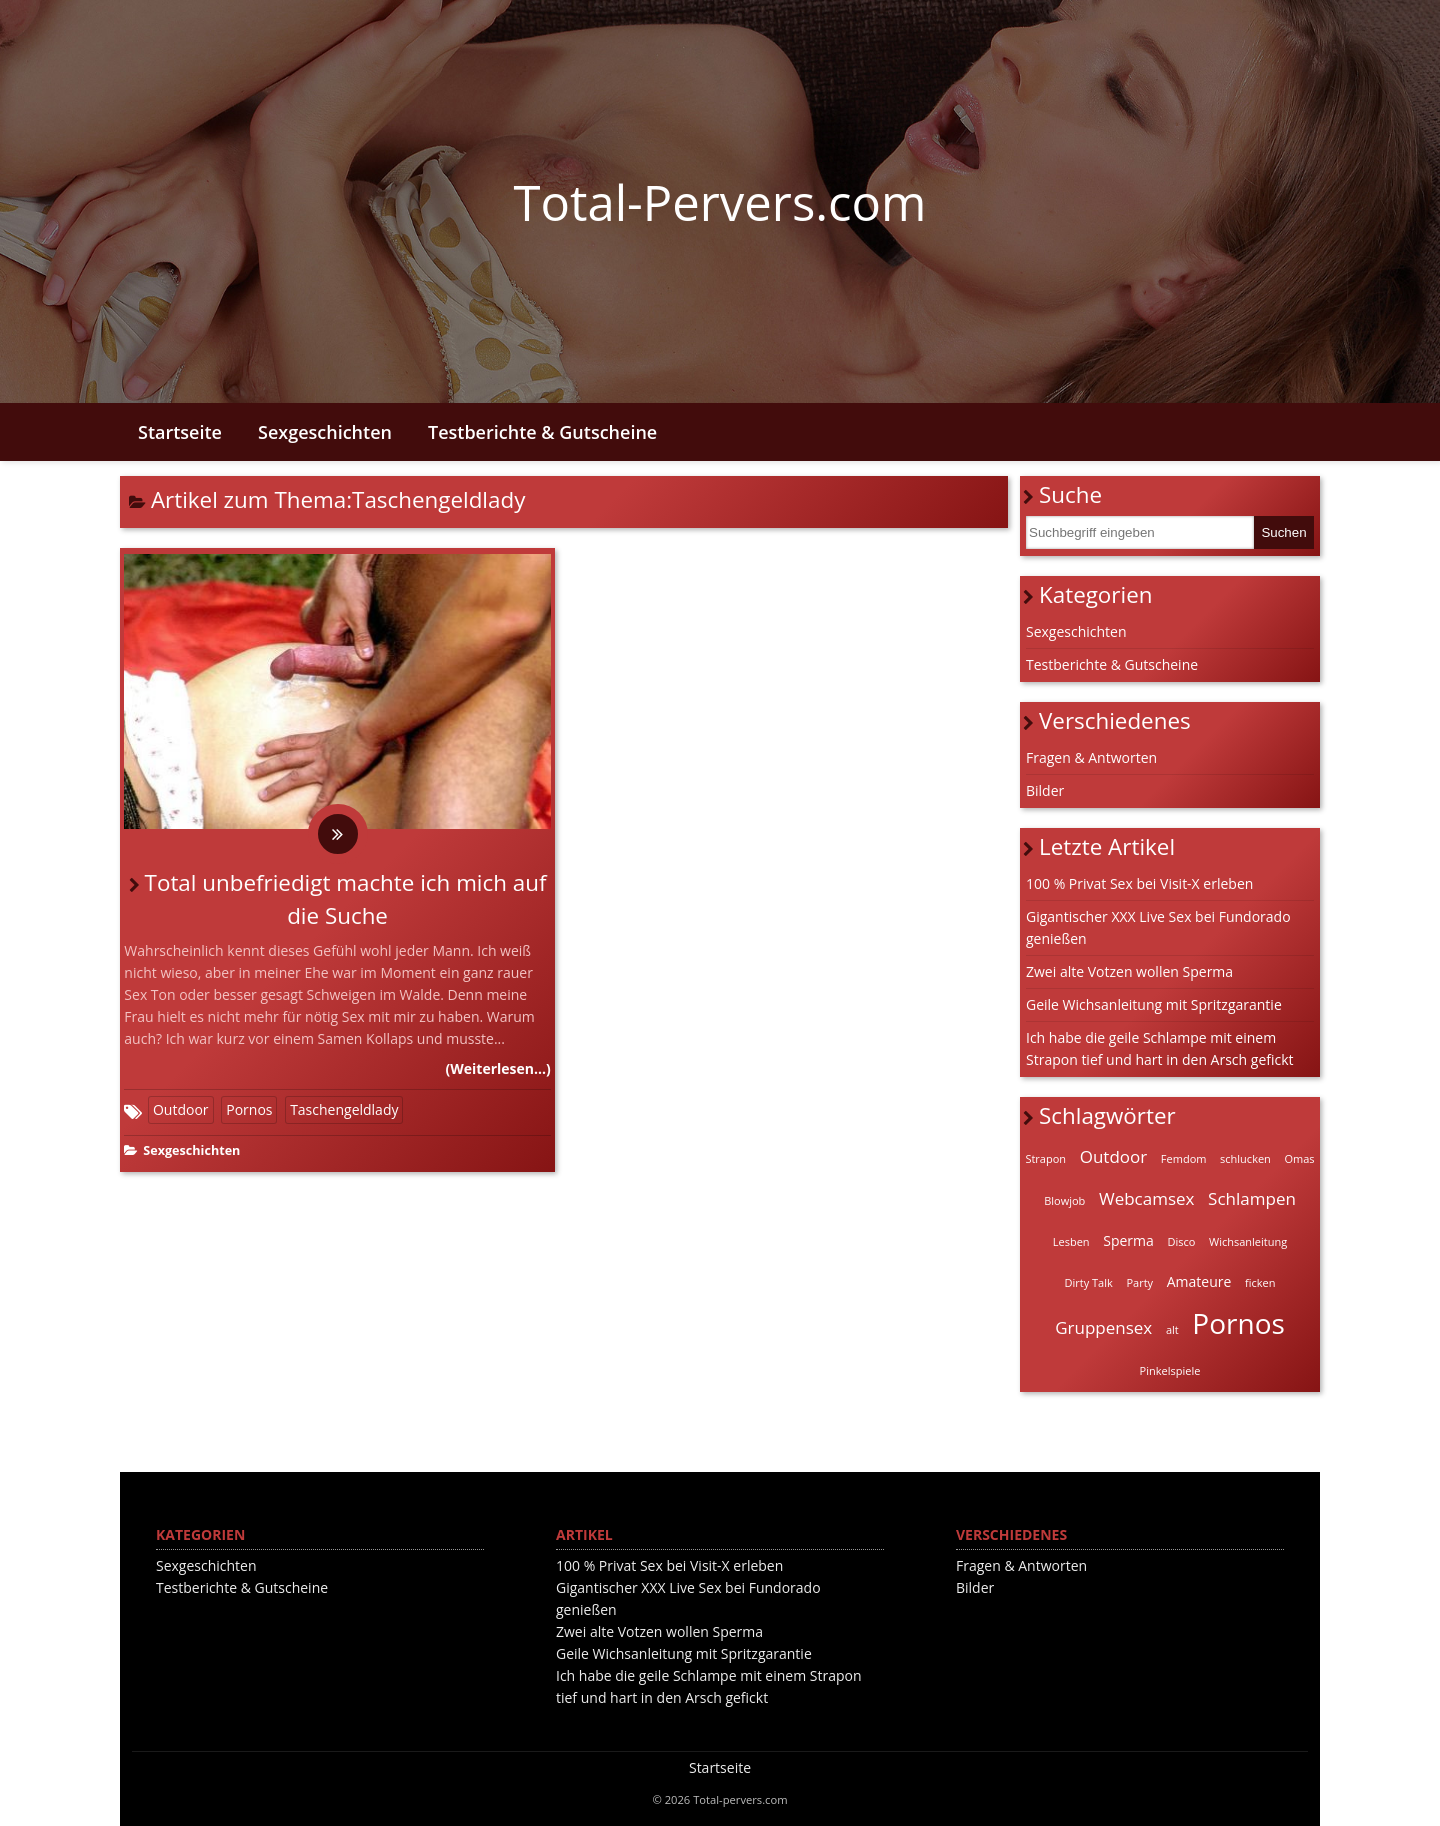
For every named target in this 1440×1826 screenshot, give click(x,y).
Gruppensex (1103, 1327)
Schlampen (1252, 1198)
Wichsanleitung (1248, 1241)
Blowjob (1064, 1200)
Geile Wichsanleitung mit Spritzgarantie (1154, 1004)
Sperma (1128, 1240)
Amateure (1199, 1281)
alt (1172, 1329)
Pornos (249, 1109)
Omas (1299, 1158)
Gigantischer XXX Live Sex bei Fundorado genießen (1158, 927)
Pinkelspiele (1170, 1370)
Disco (1181, 1241)
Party (1139, 1282)
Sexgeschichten (325, 432)
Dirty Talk (1089, 1282)
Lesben (1071, 1241)
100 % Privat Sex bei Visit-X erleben (1139, 883)
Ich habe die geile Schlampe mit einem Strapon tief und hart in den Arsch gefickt (1160, 1048)
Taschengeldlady (344, 1109)
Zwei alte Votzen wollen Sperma (1129, 971)
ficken (1260, 1282)
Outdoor (181, 1109)
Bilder (1045, 790)
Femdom (1184, 1158)
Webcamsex (1147, 1198)
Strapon (1045, 1158)
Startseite (180, 432)
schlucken (1245, 1158)
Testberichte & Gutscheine (542, 432)
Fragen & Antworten (1091, 757)
